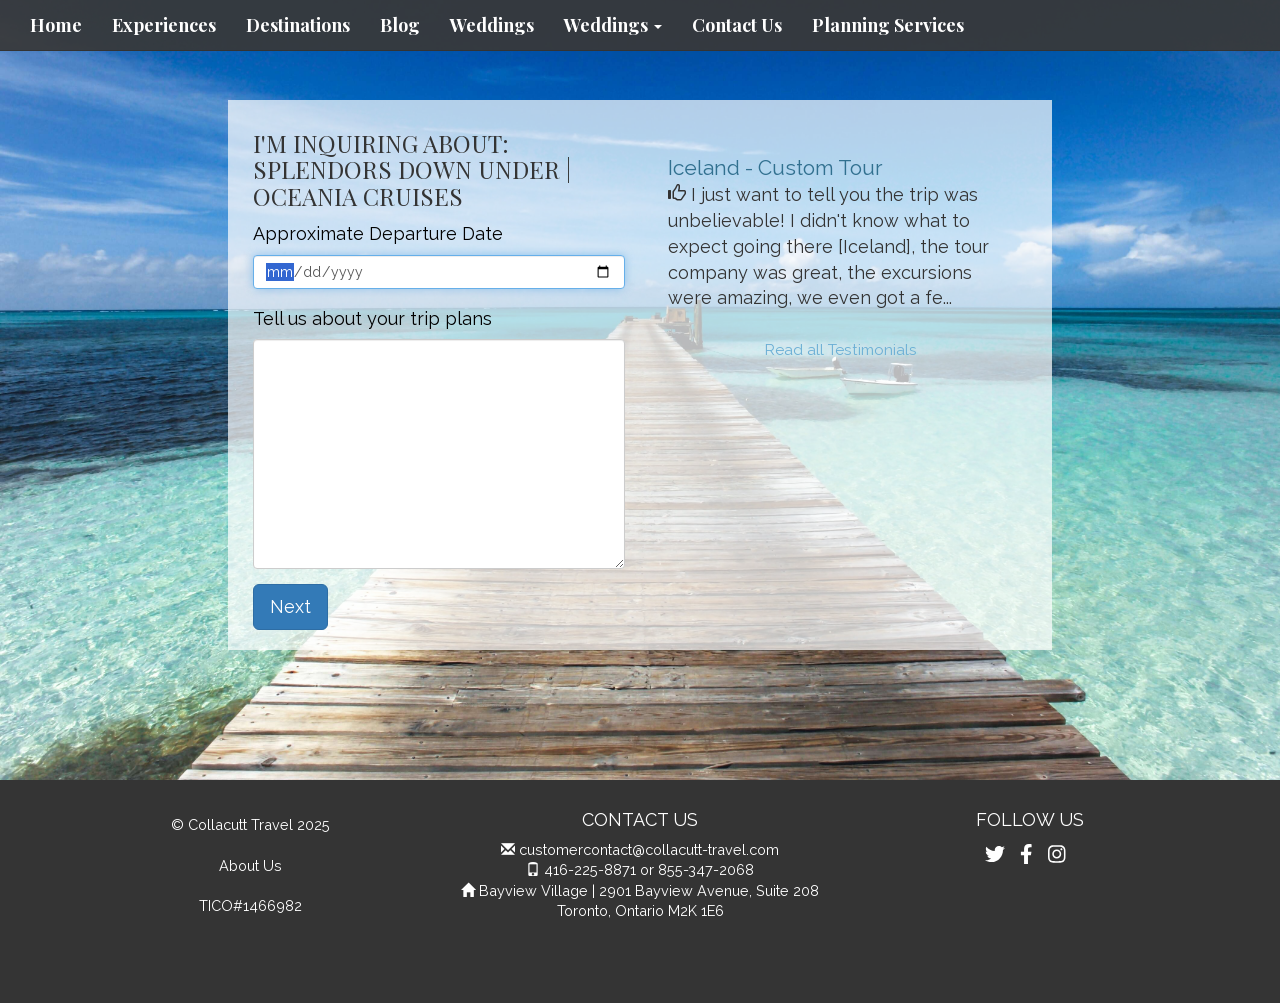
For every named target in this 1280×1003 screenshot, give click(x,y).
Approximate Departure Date (378, 233)
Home (56, 25)
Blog (400, 25)
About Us (250, 865)
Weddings (492, 25)
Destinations (298, 25)
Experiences (164, 25)
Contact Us (737, 25)
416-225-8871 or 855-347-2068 (649, 869)
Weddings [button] (613, 25)
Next (290, 606)
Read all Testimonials (841, 350)
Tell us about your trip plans (372, 318)
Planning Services (888, 25)
